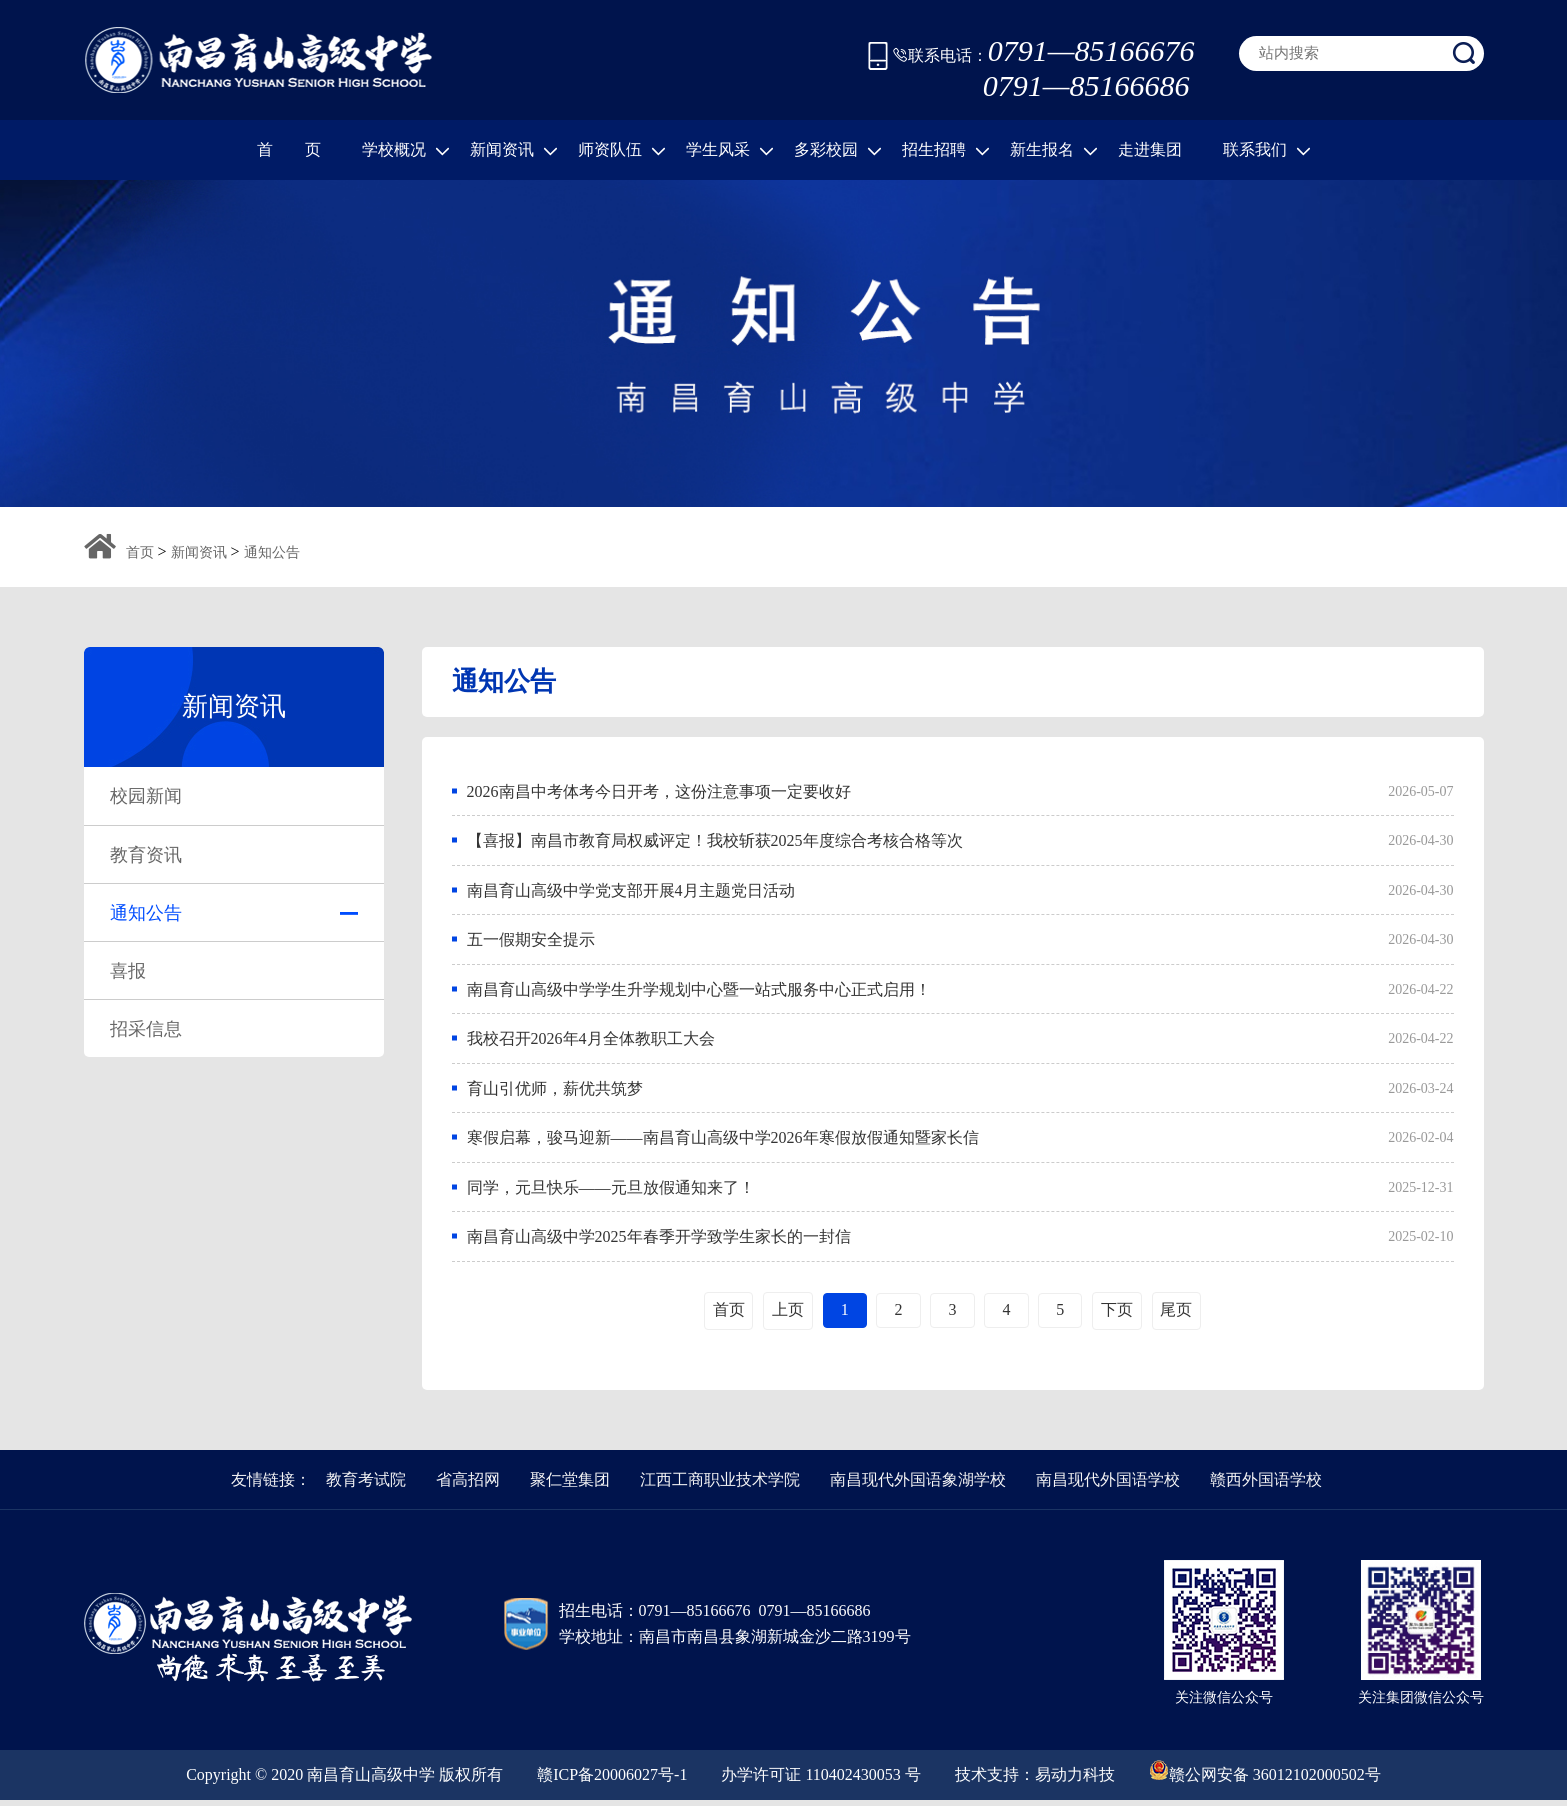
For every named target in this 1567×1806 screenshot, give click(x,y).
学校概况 (406, 150)
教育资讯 (146, 855)
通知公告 (272, 552)
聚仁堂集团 (570, 1485)
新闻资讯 (514, 150)
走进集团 (1150, 149)
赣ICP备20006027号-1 (612, 1780)
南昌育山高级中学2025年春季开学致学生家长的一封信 (659, 1241)
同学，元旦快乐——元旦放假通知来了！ (611, 1191)
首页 (140, 552)
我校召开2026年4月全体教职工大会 (591, 1041)
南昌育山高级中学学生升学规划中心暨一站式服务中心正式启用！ (699, 991)
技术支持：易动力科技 (1035, 1780)
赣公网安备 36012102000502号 (1265, 1776)
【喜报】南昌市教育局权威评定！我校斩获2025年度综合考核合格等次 (715, 841)
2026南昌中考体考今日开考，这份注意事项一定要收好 (659, 791)
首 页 (289, 149)
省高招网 (468, 1485)
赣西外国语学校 (1266, 1485)
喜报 (128, 971)
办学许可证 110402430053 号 (820, 1780)
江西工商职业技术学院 (720, 1485)
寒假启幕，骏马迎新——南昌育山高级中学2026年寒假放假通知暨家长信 (723, 1141)
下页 (1120, 1315)
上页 (785, 1315)
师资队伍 (622, 150)
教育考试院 (366, 1485)
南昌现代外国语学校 (1108, 1485)
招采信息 (146, 1029)
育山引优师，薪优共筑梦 (555, 1091)
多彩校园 (838, 150)
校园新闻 (146, 796)
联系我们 (1267, 150)
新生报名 (1054, 150)
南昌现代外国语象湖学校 (918, 1485)
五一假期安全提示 (531, 941)
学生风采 (730, 150)
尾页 (1180, 1315)
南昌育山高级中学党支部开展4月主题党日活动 (631, 891)
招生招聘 (946, 150)
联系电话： (1043, 56)
